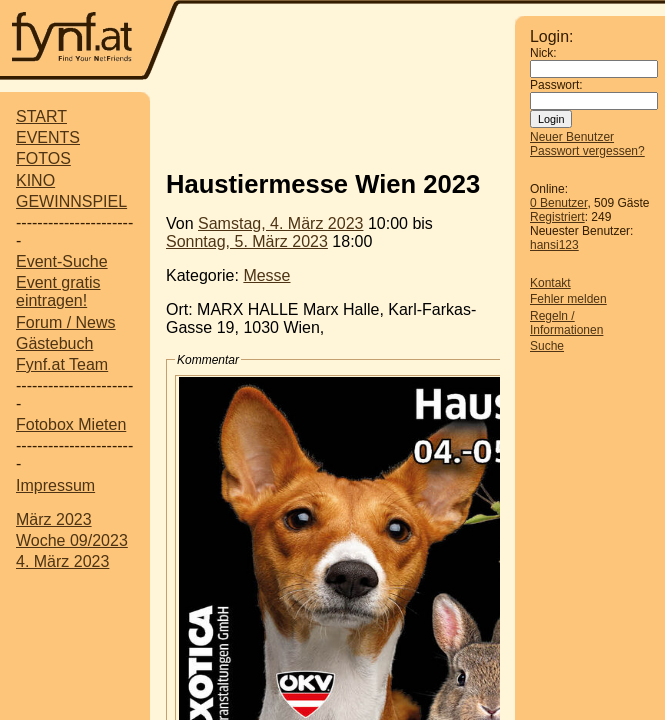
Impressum (55, 485)
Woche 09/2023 (72, 540)
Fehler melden (568, 299)
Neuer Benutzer (572, 137)
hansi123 (554, 245)
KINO (35, 180)
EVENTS (48, 137)
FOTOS (43, 158)
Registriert (557, 217)
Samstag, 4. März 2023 (280, 223)
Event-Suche (62, 261)
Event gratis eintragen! (58, 291)
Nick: (543, 53)
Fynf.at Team (62, 364)
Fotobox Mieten (71, 424)
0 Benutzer (558, 203)
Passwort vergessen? (587, 151)
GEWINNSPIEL (71, 201)
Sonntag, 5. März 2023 (247, 241)
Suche (547, 346)
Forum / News (66, 322)
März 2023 (54, 519)
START (41, 116)
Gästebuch (54, 343)
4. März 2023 (62, 561)
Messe (266, 275)
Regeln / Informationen (566, 323)
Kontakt (550, 283)
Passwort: (556, 85)
